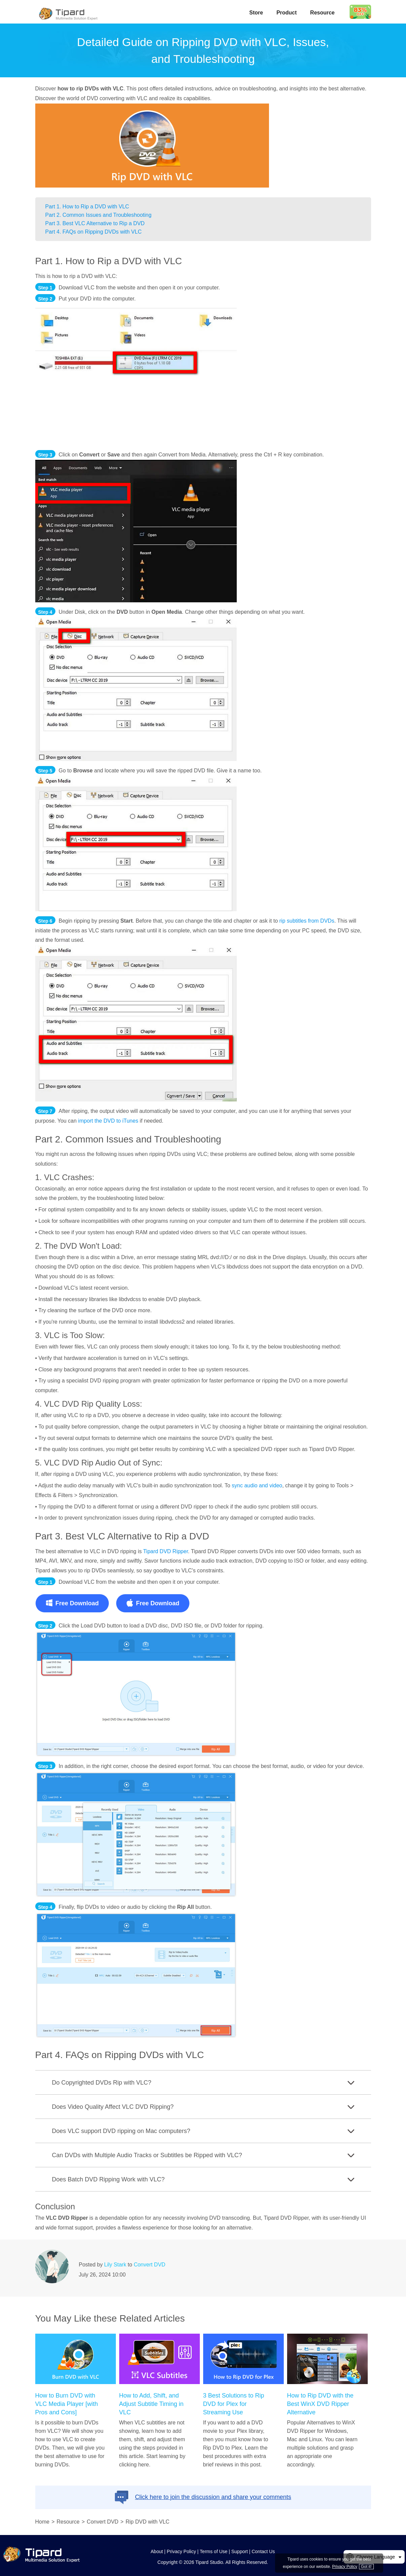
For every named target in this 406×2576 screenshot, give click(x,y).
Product (286, 12)
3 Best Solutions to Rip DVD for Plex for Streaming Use (233, 2404)
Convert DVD (149, 2264)
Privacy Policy (181, 2551)
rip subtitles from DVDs (306, 921)
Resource (322, 12)
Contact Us (263, 2551)
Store (256, 12)
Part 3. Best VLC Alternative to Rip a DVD (95, 223)
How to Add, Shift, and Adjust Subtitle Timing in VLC (151, 2404)
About (157, 2551)
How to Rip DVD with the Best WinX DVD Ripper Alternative (320, 2404)
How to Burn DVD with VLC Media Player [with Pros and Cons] (66, 2404)
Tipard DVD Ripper (165, 1551)
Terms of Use (213, 2551)
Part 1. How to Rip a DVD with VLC (87, 206)
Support (239, 2551)
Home (42, 2522)
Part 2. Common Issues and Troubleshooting (98, 215)
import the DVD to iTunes (108, 1121)
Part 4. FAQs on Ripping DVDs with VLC (93, 232)
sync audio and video (257, 1485)
